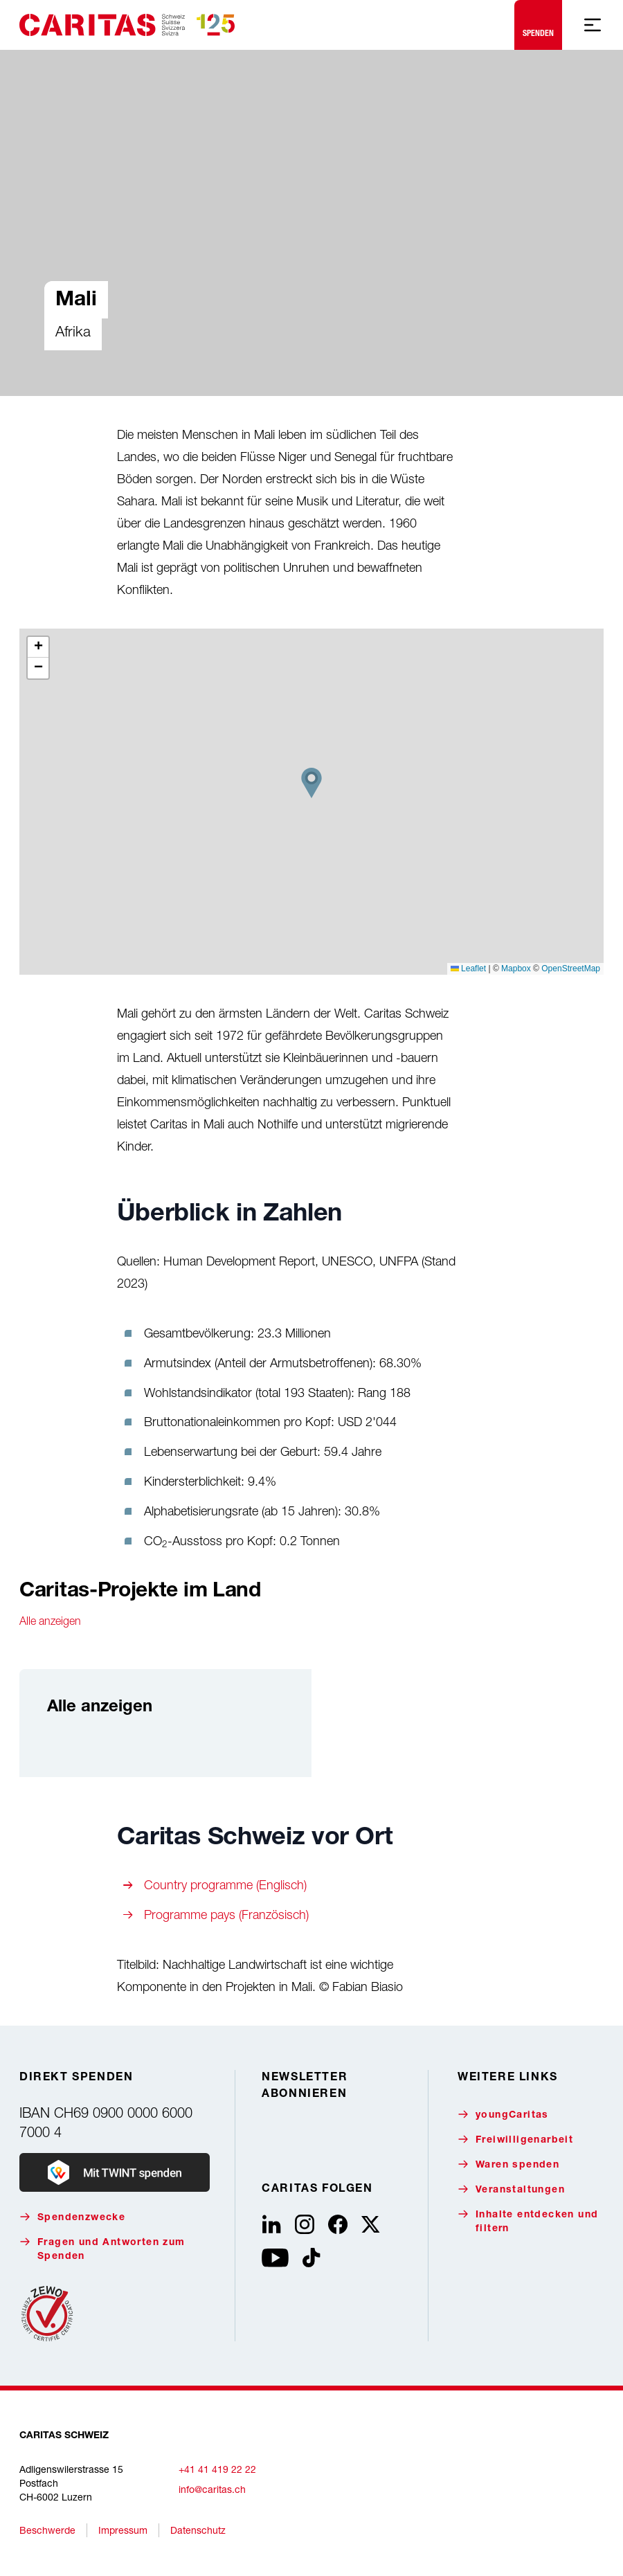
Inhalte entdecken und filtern (528, 2221)
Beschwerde (47, 2530)
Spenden (538, 22)
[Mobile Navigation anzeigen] (592, 25)
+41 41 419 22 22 (217, 2469)
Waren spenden (508, 2164)
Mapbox (516, 968)
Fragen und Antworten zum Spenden (102, 2249)
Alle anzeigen (50, 1620)
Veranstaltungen (511, 2189)
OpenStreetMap (570, 968)
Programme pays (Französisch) (226, 1914)
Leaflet (468, 968)
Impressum (122, 2530)
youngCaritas (503, 2114)
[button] (311, 783)
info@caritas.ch (212, 2489)
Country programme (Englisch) (225, 1884)
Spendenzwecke (72, 2217)
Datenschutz (198, 2530)
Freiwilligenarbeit (515, 2139)
